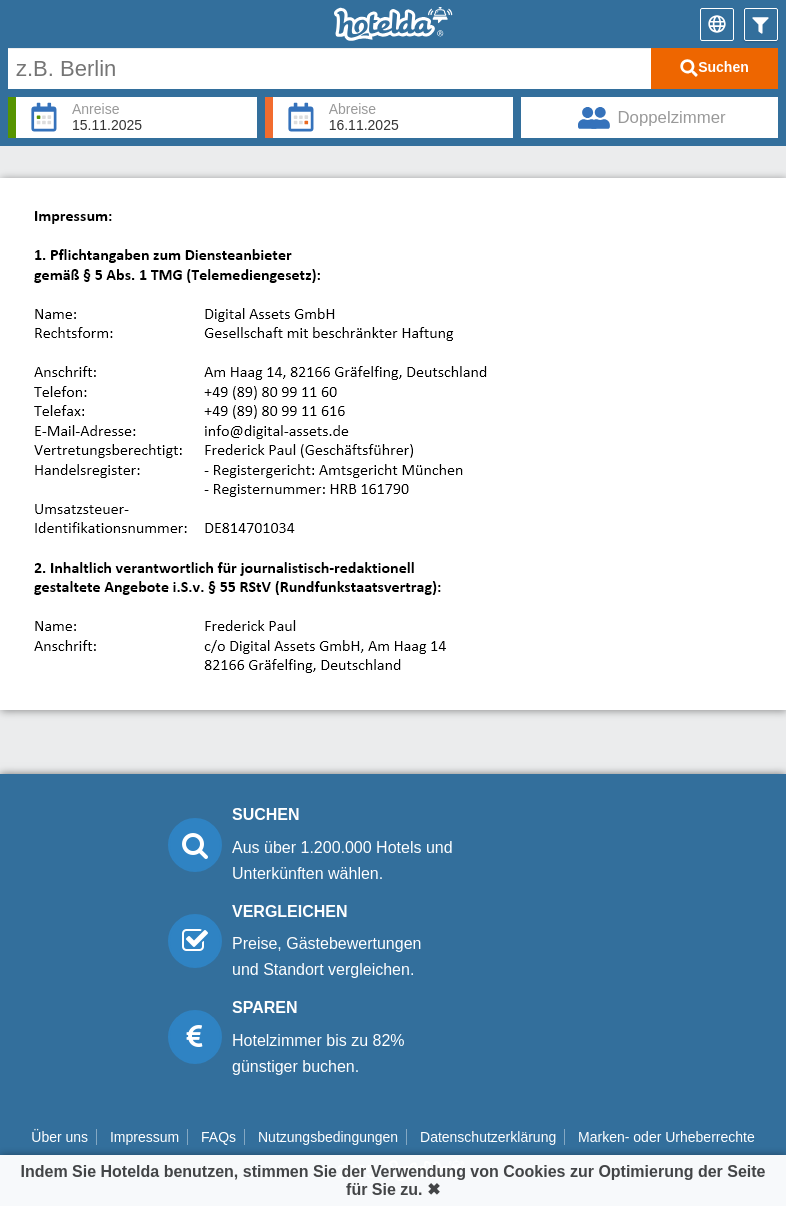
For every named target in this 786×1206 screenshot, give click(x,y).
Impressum (144, 1137)
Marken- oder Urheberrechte (666, 1137)
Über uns (59, 1137)
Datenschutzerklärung (488, 1137)
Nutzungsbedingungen (328, 1137)
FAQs (218, 1137)
